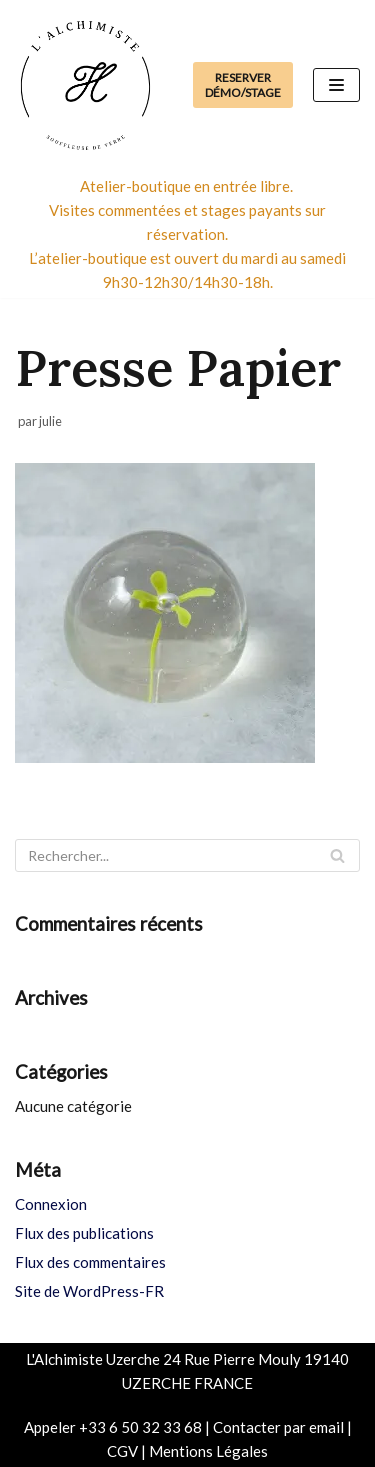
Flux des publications (84, 1233)
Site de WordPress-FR (89, 1291)
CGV (122, 1451)
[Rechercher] (187, 855)
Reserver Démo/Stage (243, 85)
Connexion (51, 1204)
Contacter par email (278, 1427)
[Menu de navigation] (336, 85)
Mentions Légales (208, 1451)
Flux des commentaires (90, 1262)
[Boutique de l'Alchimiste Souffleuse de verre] (85, 85)
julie (50, 421)
